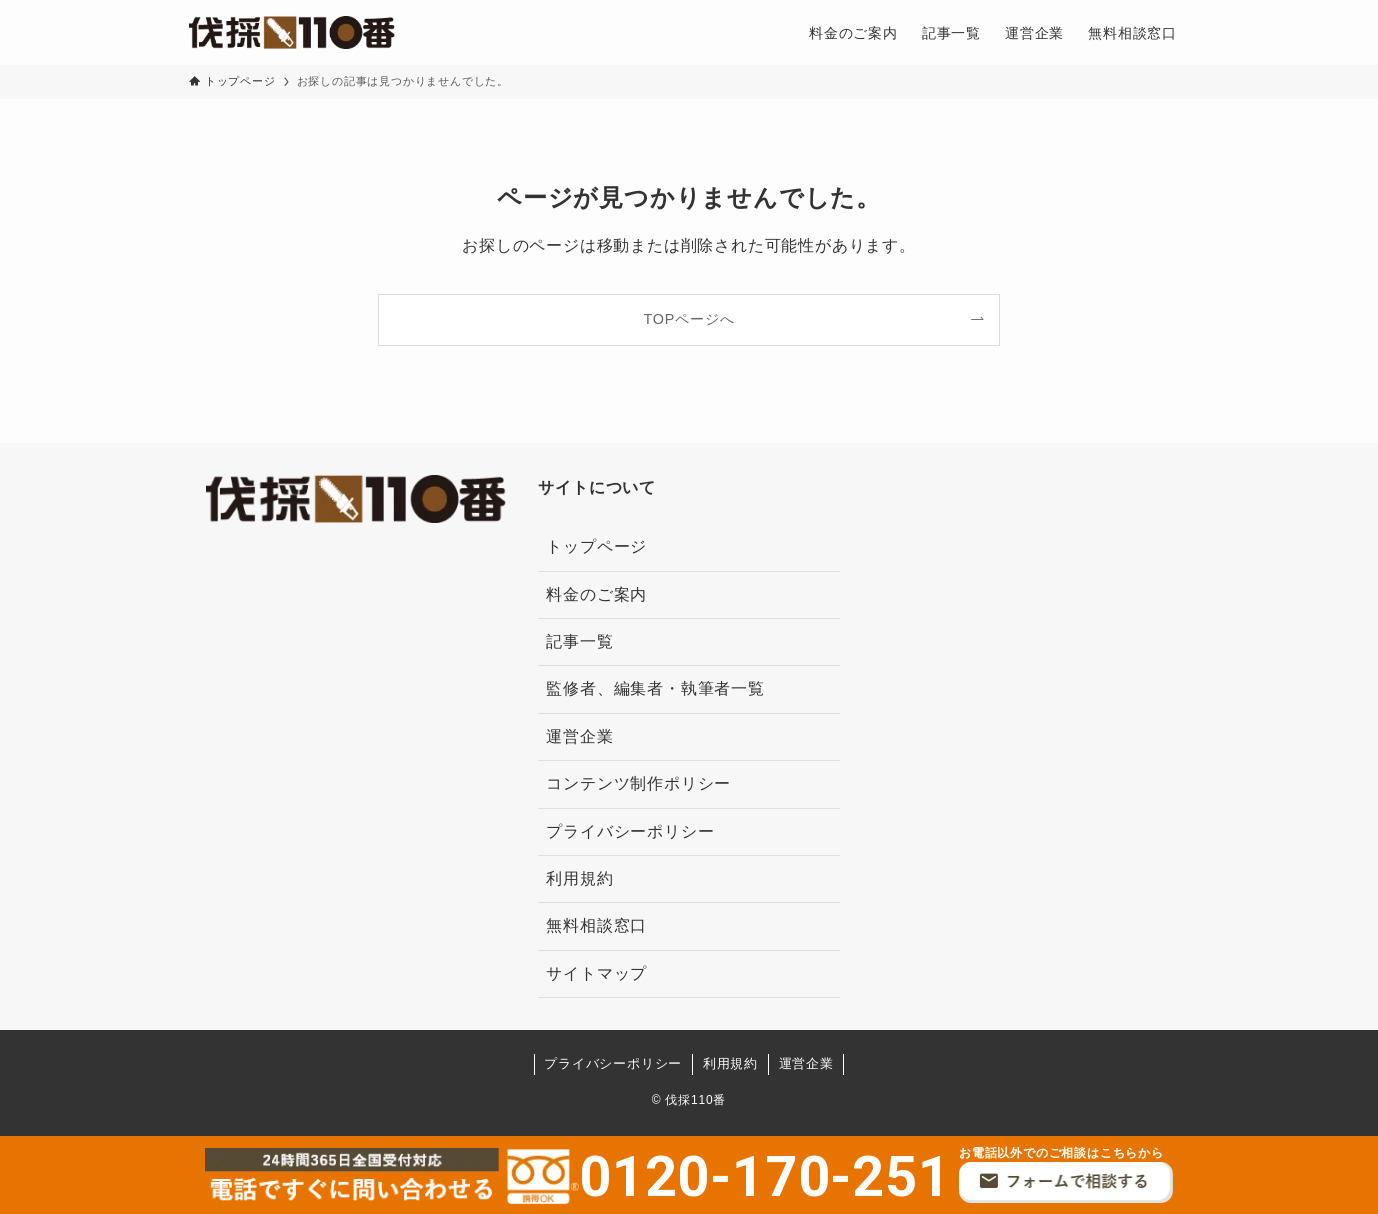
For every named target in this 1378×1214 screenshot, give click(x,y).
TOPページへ (689, 319)
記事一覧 (579, 641)
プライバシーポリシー (630, 831)
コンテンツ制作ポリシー (638, 783)
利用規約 (579, 878)
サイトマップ (596, 973)
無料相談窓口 (596, 925)
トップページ (596, 546)
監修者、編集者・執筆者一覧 (655, 688)
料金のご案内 (596, 594)
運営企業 (579, 736)
